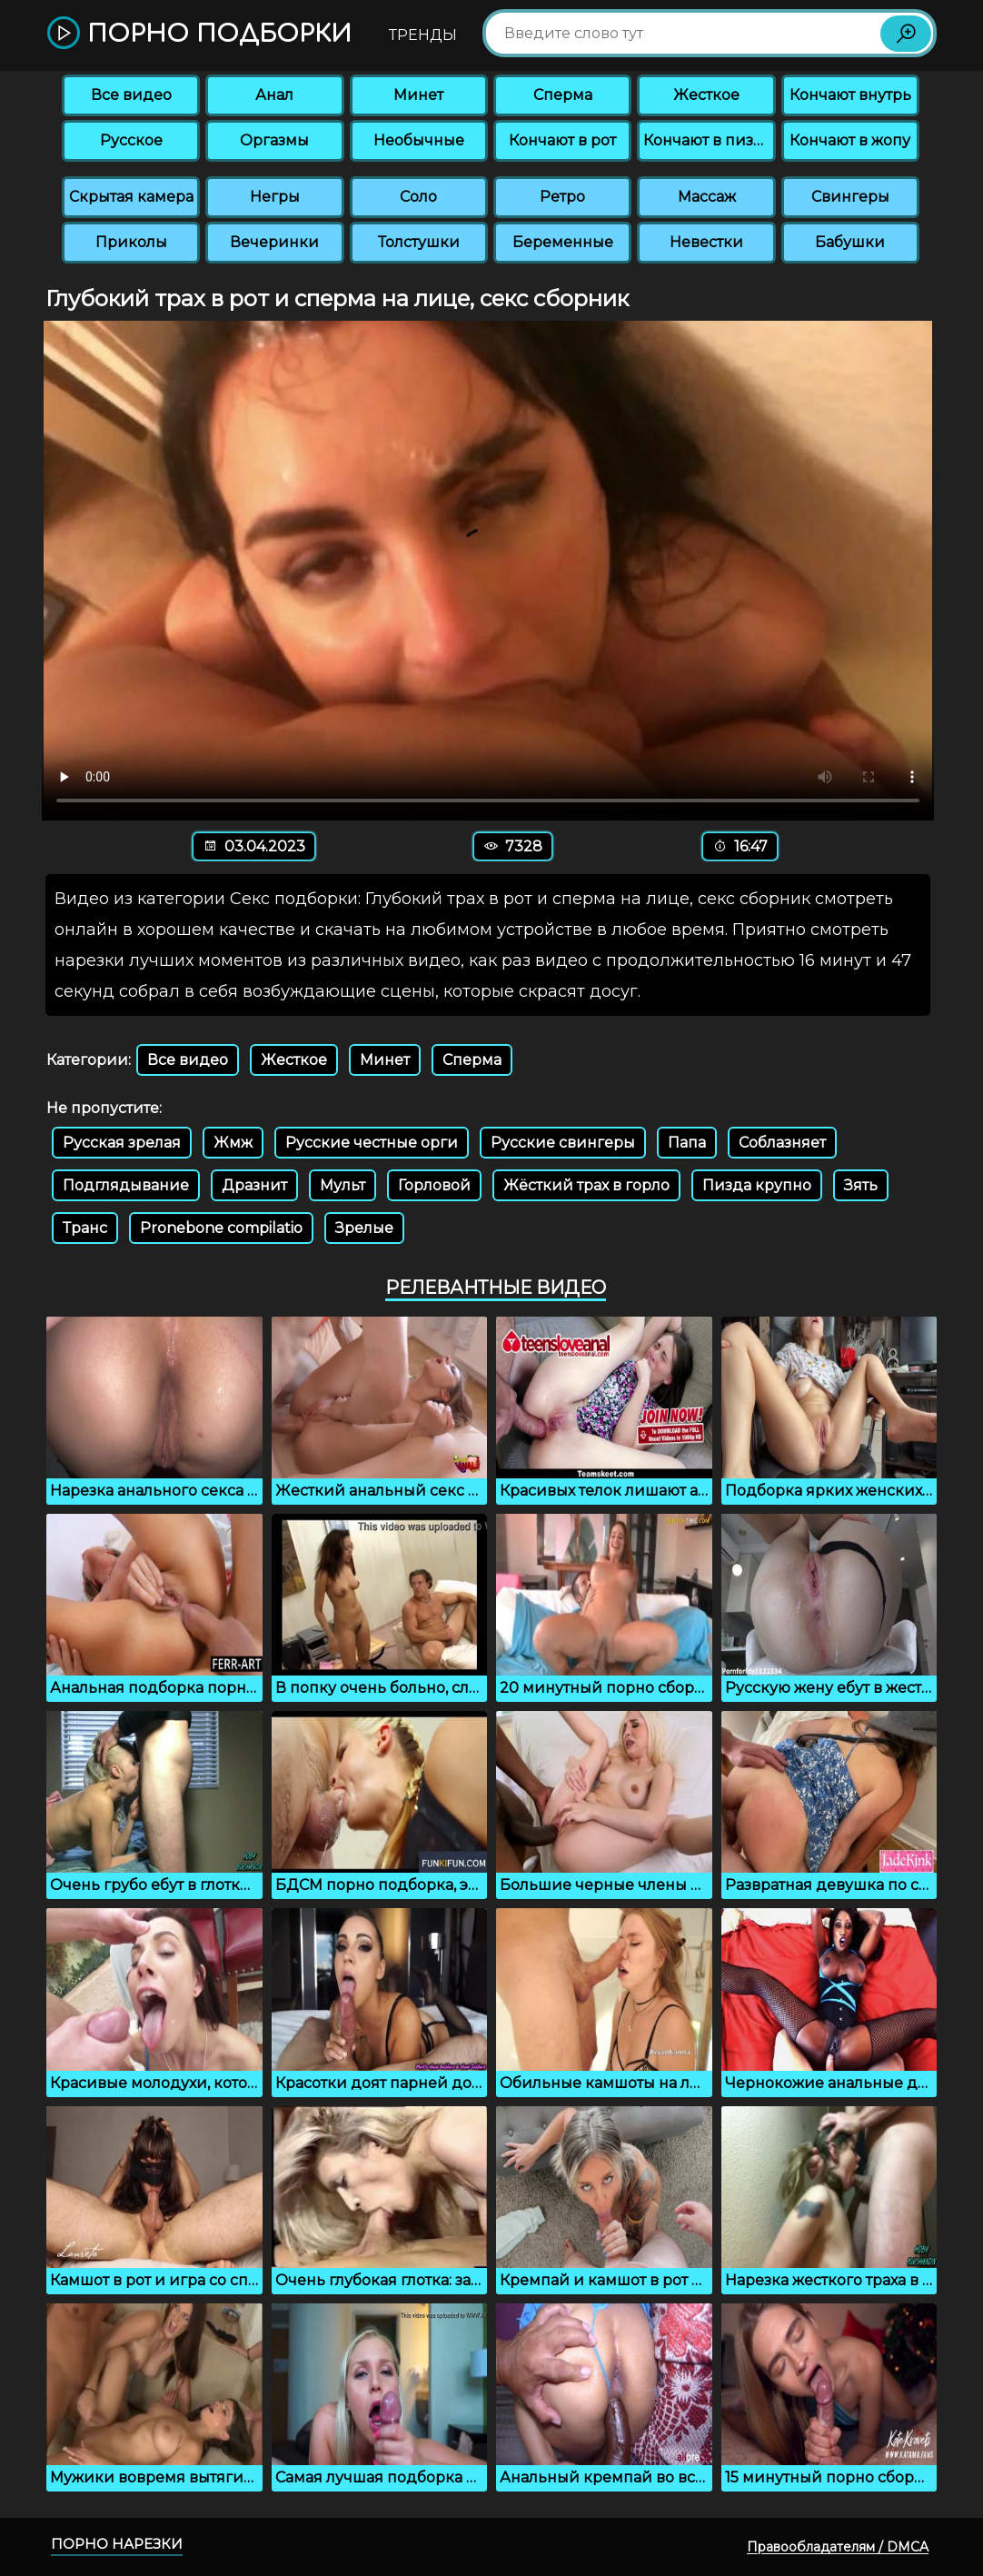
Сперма (562, 95)
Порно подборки (199, 34)
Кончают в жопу (849, 140)
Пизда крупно (756, 1185)
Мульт (342, 1185)
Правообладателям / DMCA (837, 2547)
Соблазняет (782, 1142)
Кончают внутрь (850, 95)
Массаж (707, 196)
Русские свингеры (563, 1142)
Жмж (233, 1142)
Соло (418, 196)
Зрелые (364, 1228)
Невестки (706, 242)
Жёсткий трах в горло (586, 1185)
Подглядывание (126, 1185)
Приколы (131, 242)
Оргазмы (274, 140)
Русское (131, 140)
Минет (418, 95)
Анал (274, 95)
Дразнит (254, 1185)
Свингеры (850, 196)
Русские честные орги (371, 1142)
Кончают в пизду (707, 140)
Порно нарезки (117, 2543)
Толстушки (419, 242)
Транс (85, 1228)
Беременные (562, 242)
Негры (275, 196)
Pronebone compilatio (221, 1228)
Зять (861, 1185)
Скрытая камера (131, 196)
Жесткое (706, 95)
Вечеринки (274, 242)
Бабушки (850, 242)
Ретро (562, 196)
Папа (687, 1142)
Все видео (131, 95)
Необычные (418, 140)
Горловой (434, 1185)
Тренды (423, 35)
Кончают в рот (562, 140)
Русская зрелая (122, 1142)
